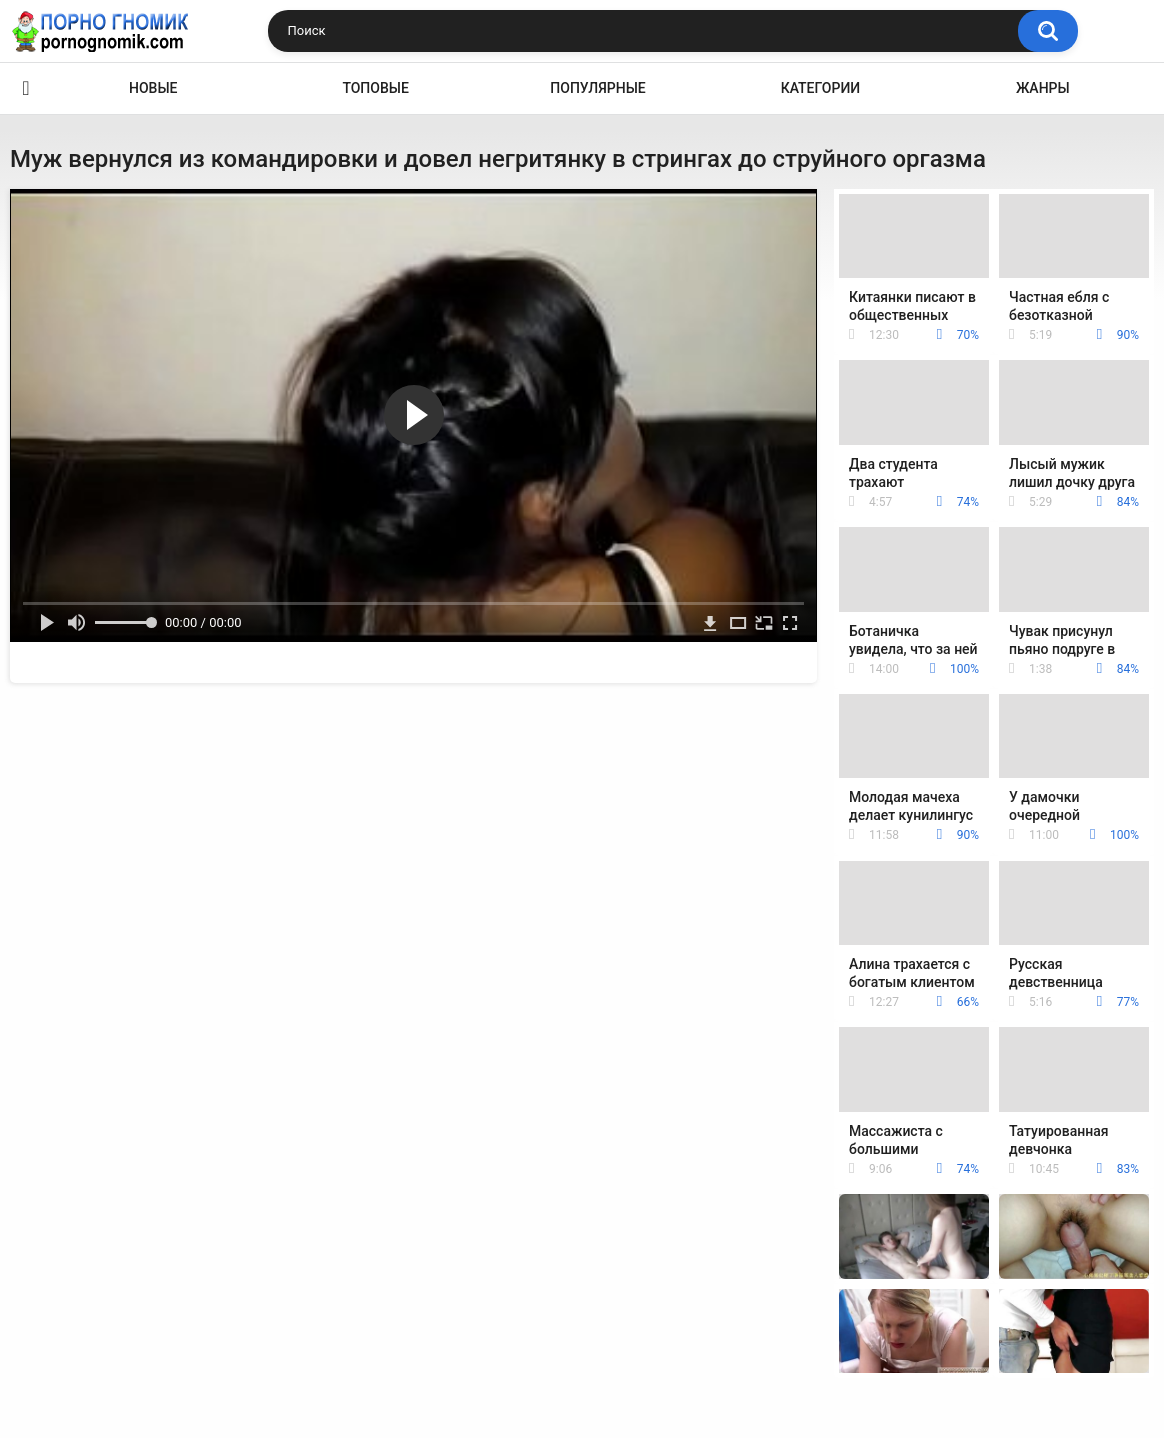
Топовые (375, 88)
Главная (26, 88)
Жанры (1043, 88)
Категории (821, 88)
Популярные (597, 88)
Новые (153, 88)
